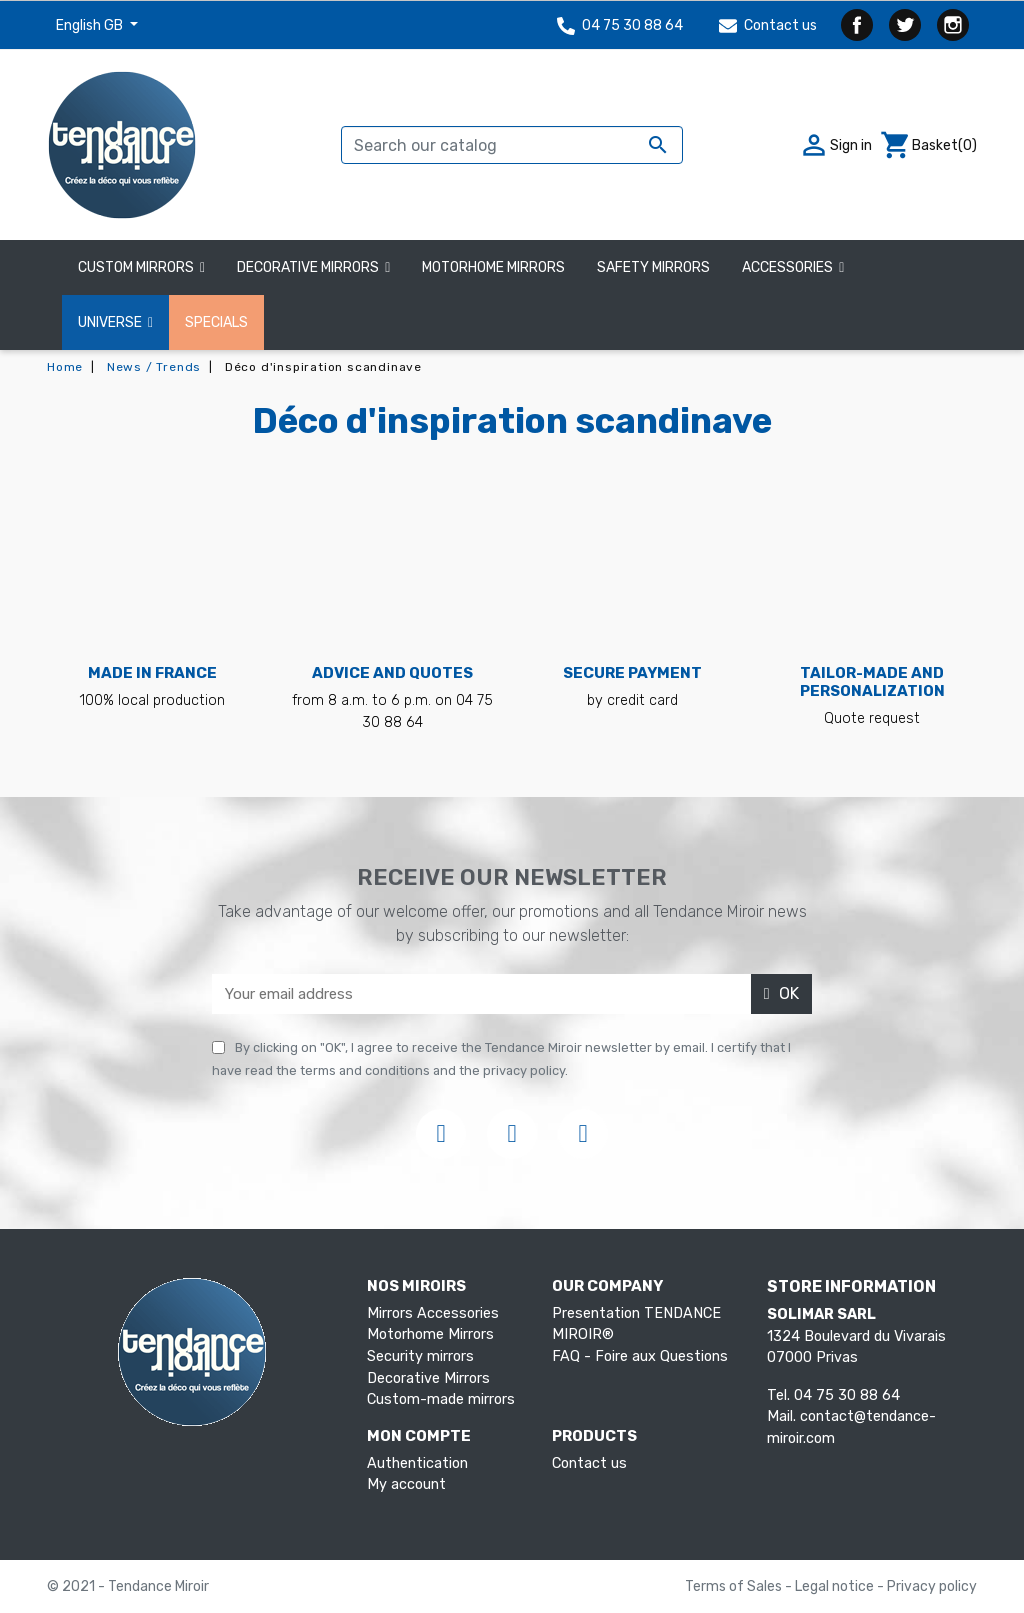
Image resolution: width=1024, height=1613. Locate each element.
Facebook (857, 25)
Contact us (768, 25)
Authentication (417, 1463)
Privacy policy (932, 1586)
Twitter (905, 25)
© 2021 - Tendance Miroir (128, 1586)
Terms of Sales (735, 1586)
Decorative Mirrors (428, 1378)
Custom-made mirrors (441, 1399)
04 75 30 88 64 (620, 25)
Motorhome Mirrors (430, 1334)
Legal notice (836, 1586)
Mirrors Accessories (433, 1313)
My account (406, 1484)
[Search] (512, 145)
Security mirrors (420, 1356)
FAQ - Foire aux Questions (640, 1356)
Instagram (953, 25)
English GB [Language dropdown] (91, 25)
